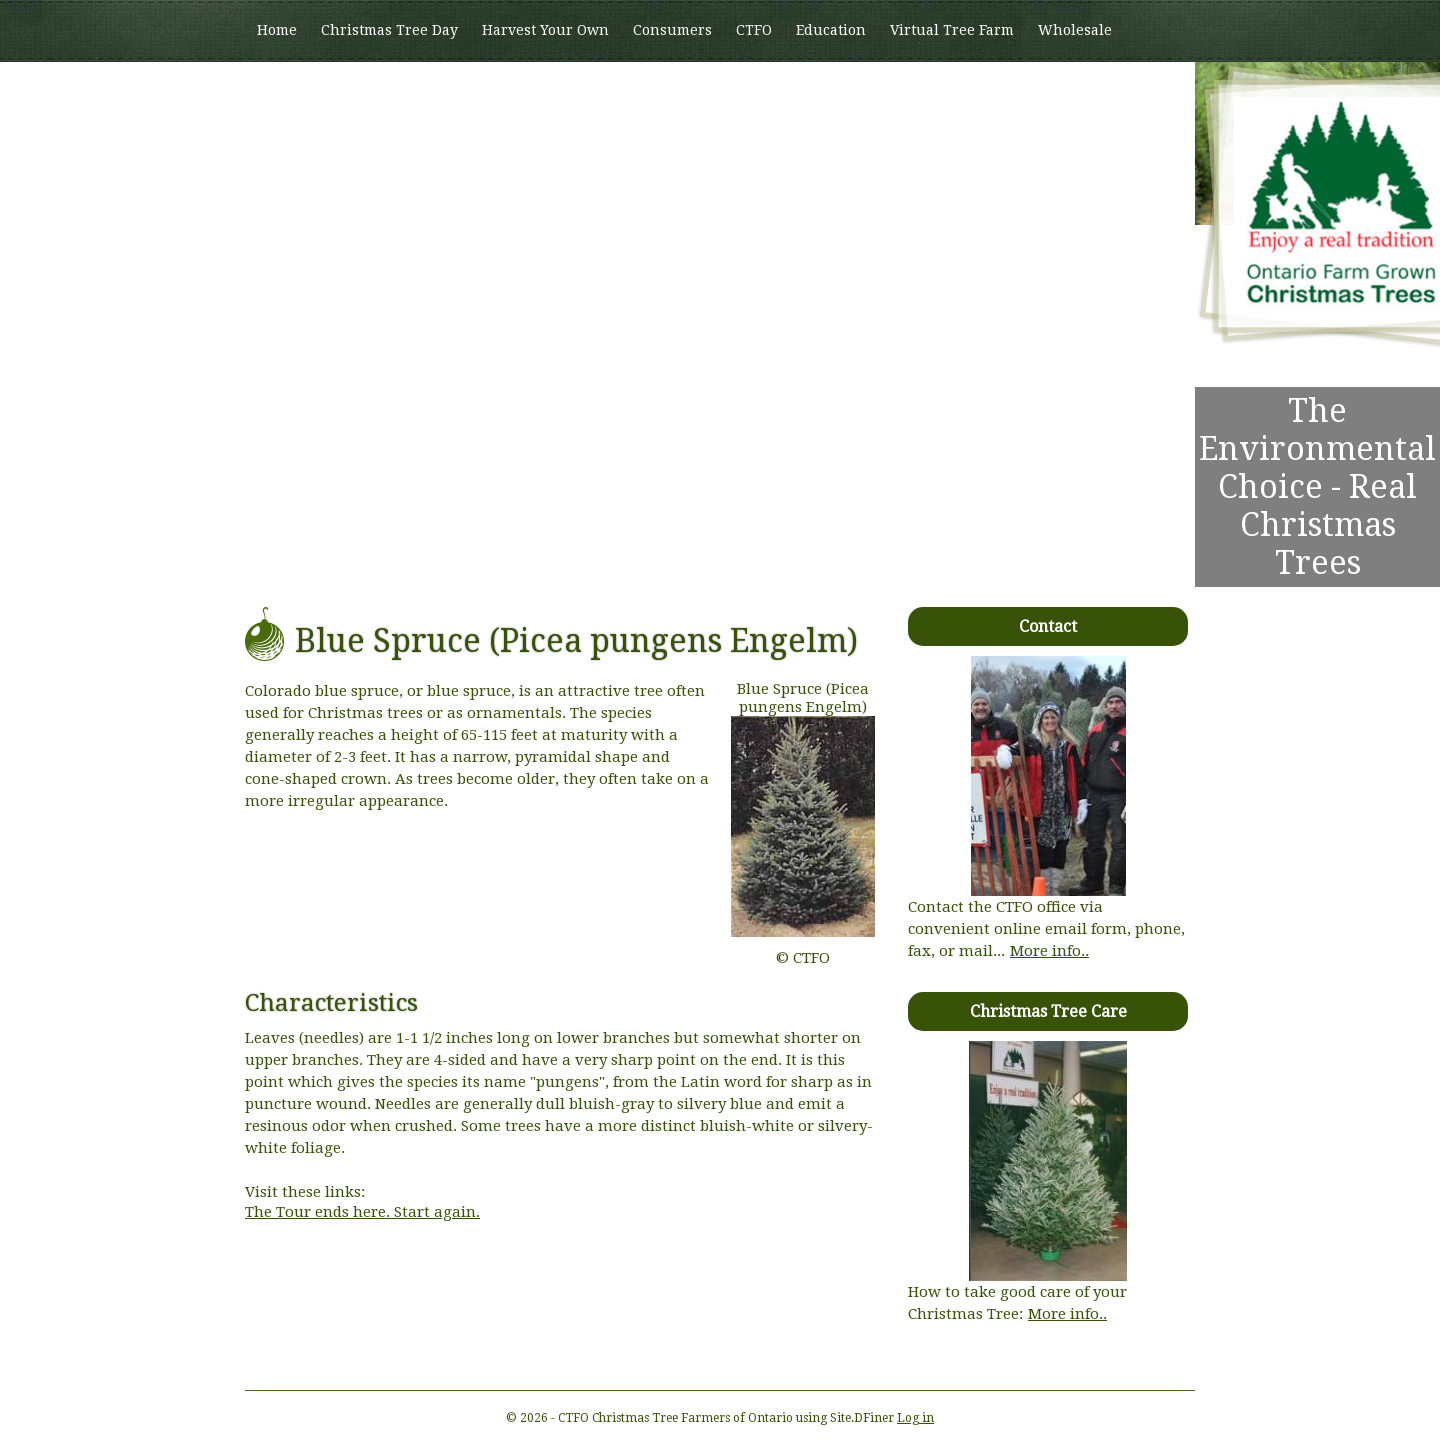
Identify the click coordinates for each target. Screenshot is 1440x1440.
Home (277, 30)
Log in (915, 1418)
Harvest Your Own (545, 30)
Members (289, 91)
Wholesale (1075, 30)
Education (831, 30)
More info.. (1049, 951)
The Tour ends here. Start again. (362, 1212)
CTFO (754, 30)
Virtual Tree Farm (952, 30)
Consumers (672, 30)
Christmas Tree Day (389, 30)
